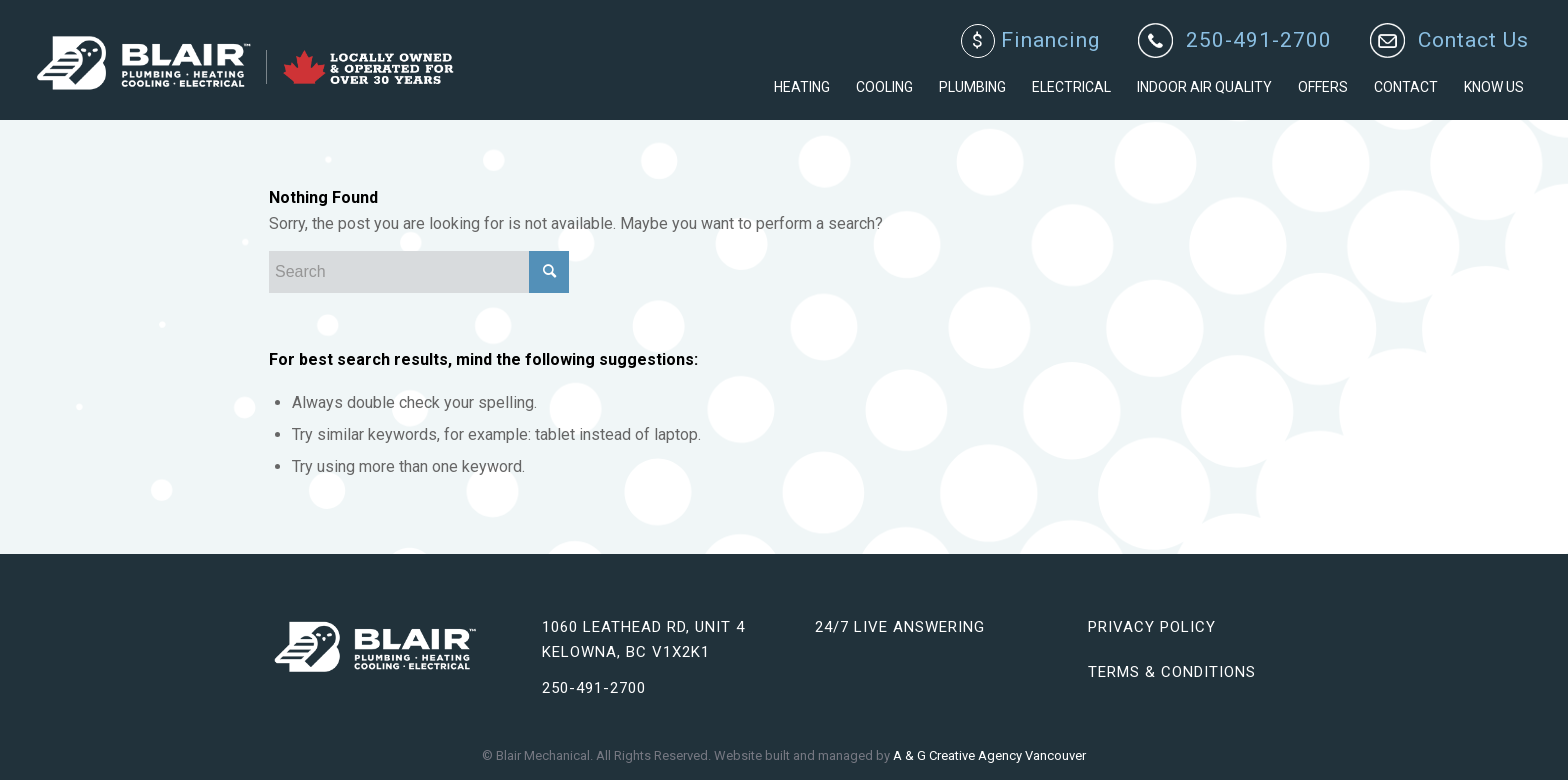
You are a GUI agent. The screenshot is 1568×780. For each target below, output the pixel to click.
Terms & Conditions (1172, 672)
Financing (1030, 41)
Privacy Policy (1152, 627)
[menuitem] (1031, 42)
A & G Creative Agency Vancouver (989, 755)
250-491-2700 (1259, 40)
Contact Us (1473, 40)
